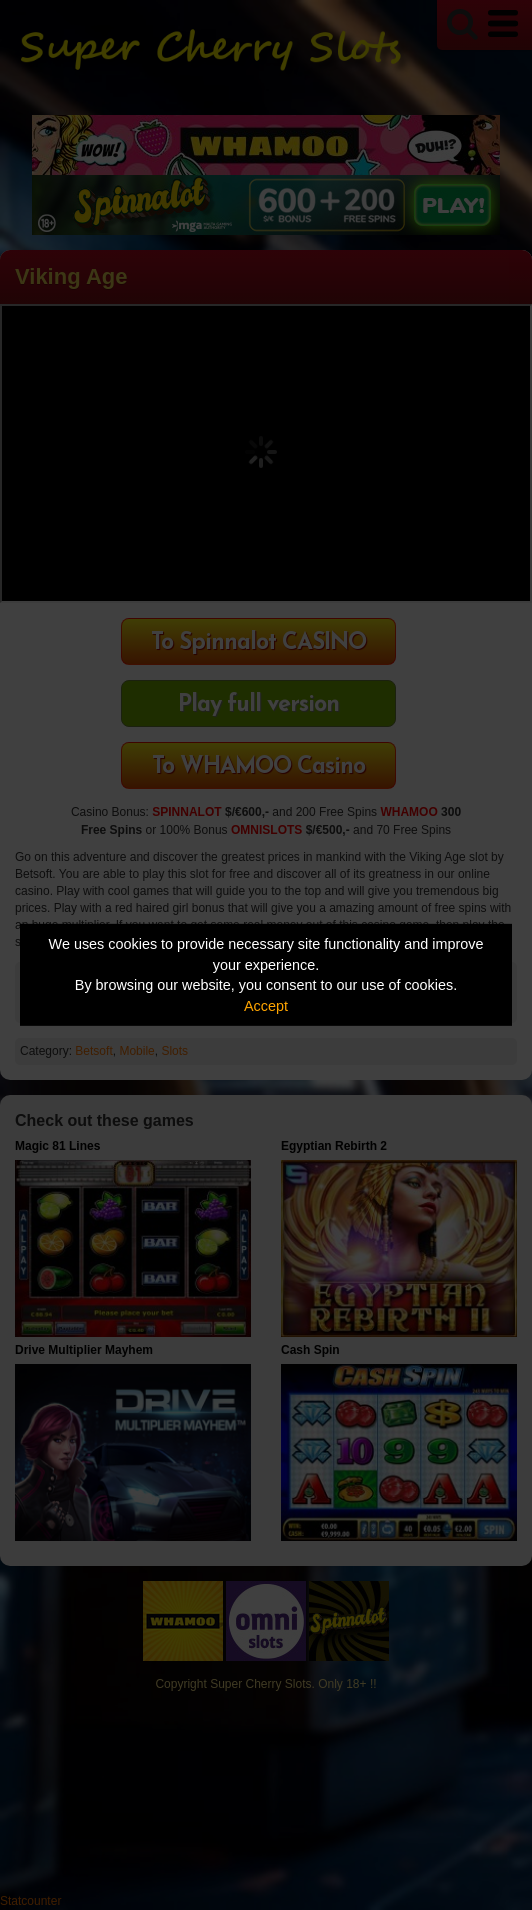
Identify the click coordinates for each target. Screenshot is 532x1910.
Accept (266, 1006)
